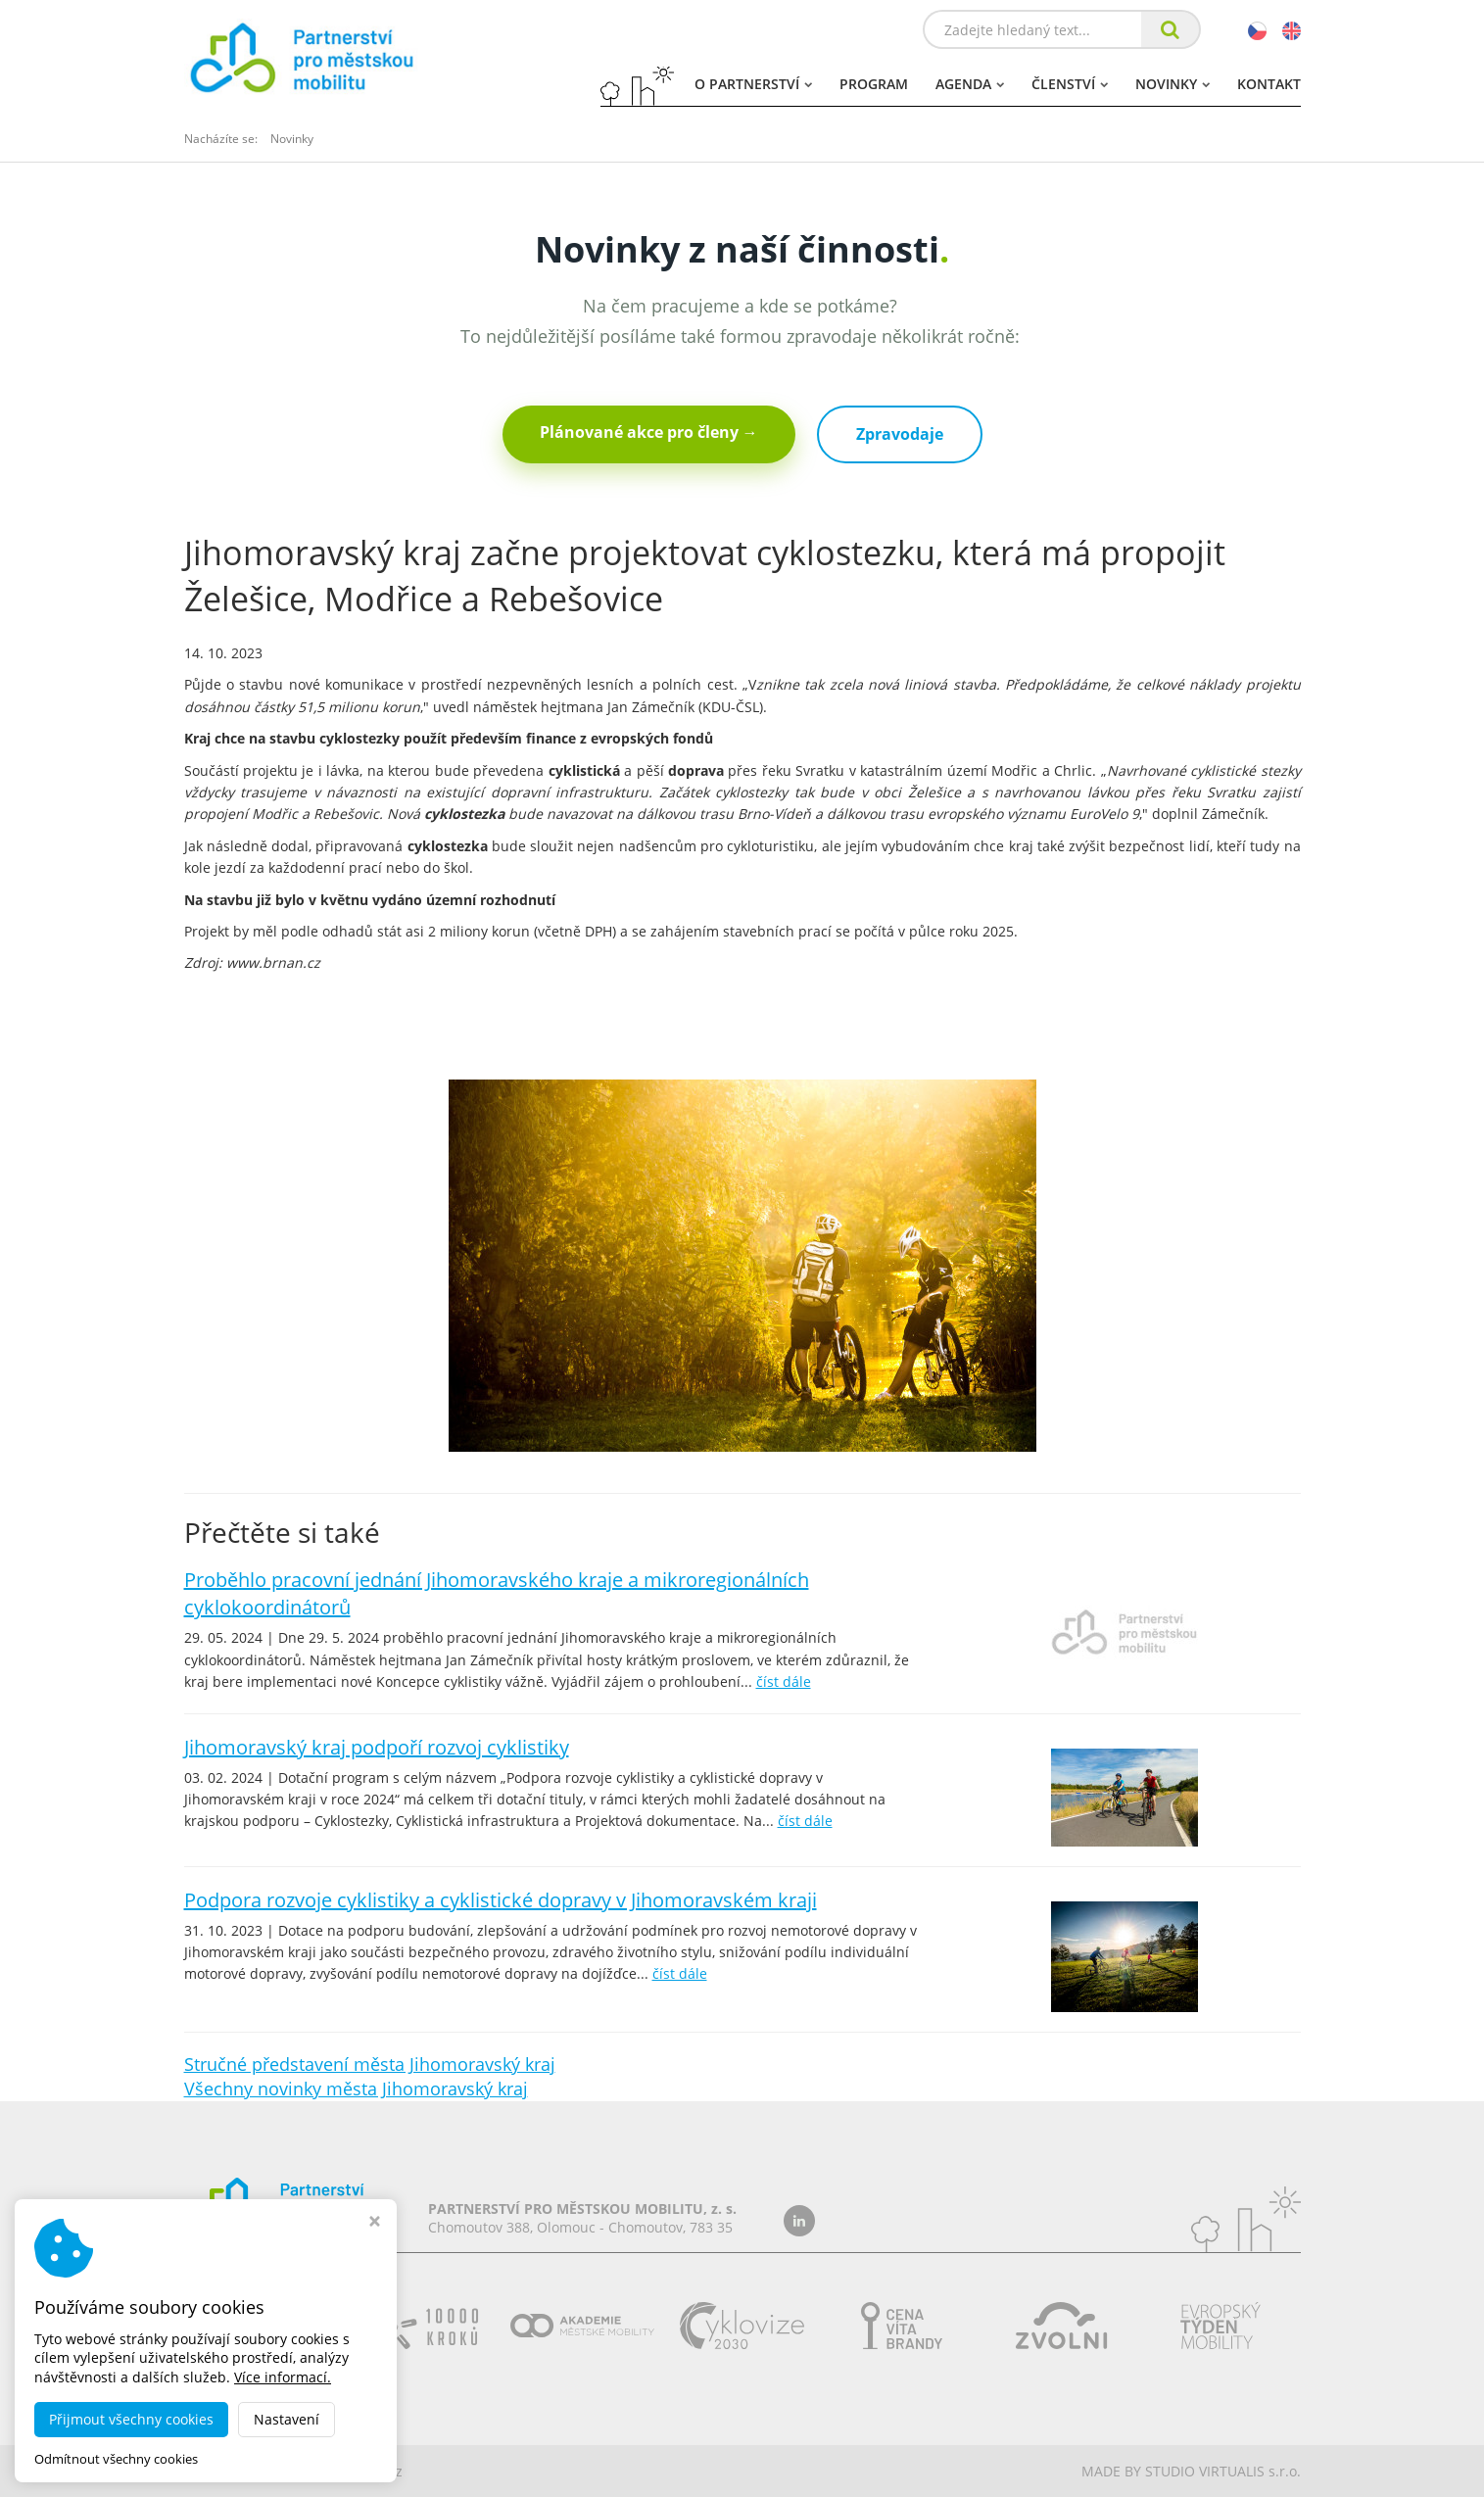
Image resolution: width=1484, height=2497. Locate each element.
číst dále (783, 1681)
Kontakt (1269, 83)
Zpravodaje (899, 434)
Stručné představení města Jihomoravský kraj (369, 2064)
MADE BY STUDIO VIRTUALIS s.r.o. (1191, 2471)
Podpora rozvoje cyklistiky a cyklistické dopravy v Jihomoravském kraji (500, 1900)
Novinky (1172, 83)
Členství (1069, 83)
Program (873, 83)
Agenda (969, 83)
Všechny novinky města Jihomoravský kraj (356, 2088)
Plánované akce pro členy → (649, 432)
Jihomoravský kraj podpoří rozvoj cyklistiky (376, 1747)
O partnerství (753, 83)
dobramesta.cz (354, 2471)
